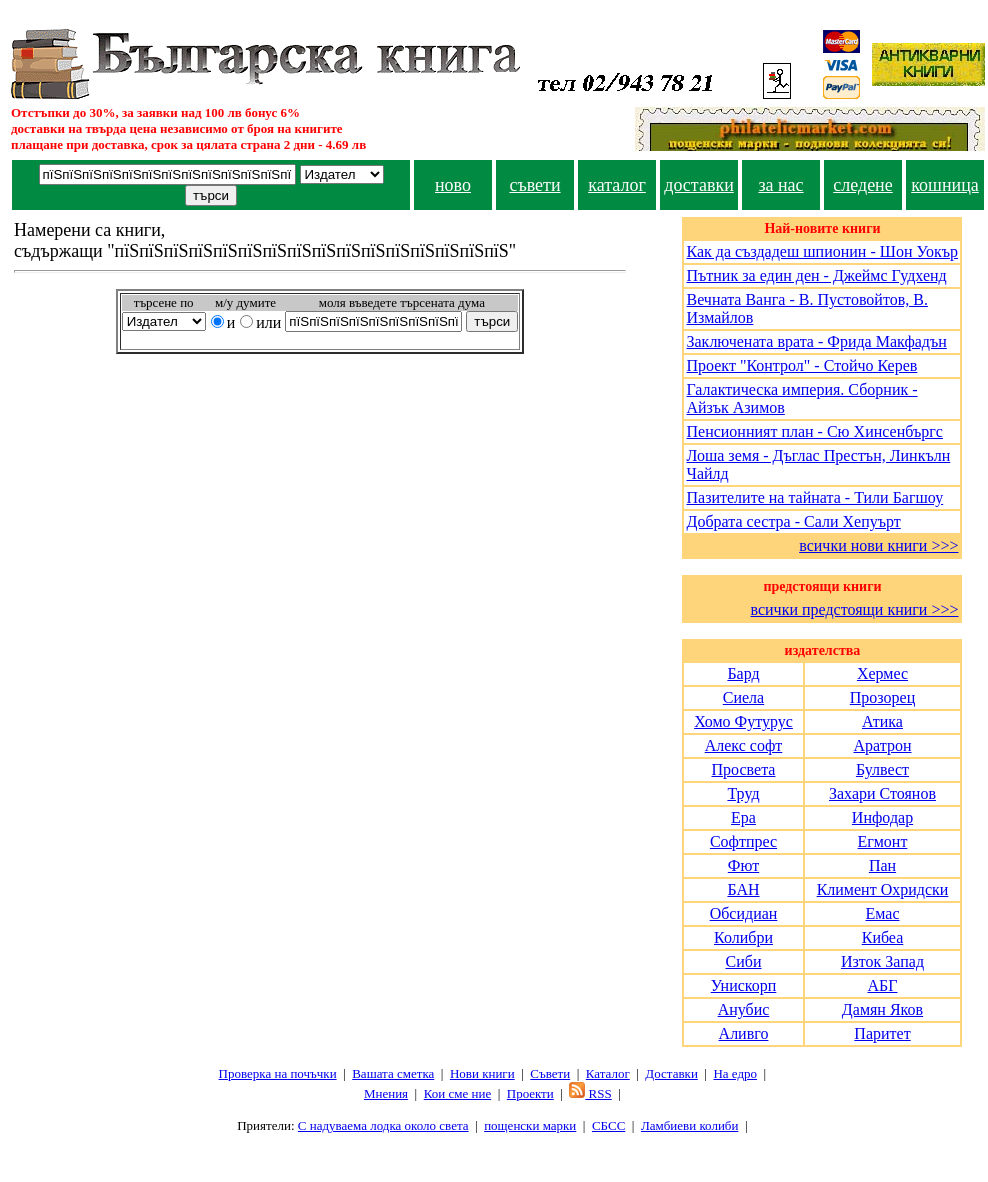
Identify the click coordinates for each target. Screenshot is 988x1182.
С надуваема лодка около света (383, 1125)
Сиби (744, 961)
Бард (743, 673)
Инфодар (882, 817)
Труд (743, 793)
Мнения (386, 1093)
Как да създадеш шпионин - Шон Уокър (822, 251)
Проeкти (530, 1093)
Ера (743, 817)
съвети (534, 185)
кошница (945, 185)
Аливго (744, 1033)
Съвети (550, 1073)
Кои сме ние (457, 1093)
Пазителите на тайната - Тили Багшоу (814, 497)
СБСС (608, 1125)
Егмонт (883, 841)
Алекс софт (744, 745)
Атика (882, 721)
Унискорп (744, 985)
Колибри (743, 937)
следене (863, 185)
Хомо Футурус (743, 721)
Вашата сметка (393, 1073)
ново (453, 185)
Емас (882, 913)
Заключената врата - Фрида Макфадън (816, 341)
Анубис (744, 1009)
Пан (882, 865)
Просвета (744, 769)
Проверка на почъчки (278, 1073)
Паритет (882, 1033)
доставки (699, 185)
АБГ (882, 985)
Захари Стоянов (882, 793)
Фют (743, 865)
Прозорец (882, 697)
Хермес (882, 673)
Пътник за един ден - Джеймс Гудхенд (816, 275)
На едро (735, 1073)
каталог (617, 185)
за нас (780, 185)
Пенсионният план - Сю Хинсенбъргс (814, 431)
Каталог (608, 1073)
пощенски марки (530, 1125)
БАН (743, 889)
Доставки (671, 1073)
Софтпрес (743, 841)
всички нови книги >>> (878, 545)
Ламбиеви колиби (690, 1125)
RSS (590, 1093)
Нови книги (482, 1073)
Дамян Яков (882, 1009)
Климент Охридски (883, 889)
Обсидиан (744, 913)
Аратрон (882, 745)
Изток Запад (882, 961)
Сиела (743, 697)
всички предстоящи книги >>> (854, 609)
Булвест (882, 769)
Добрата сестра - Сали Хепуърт (793, 521)
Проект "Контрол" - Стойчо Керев (801, 365)
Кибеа (883, 937)
